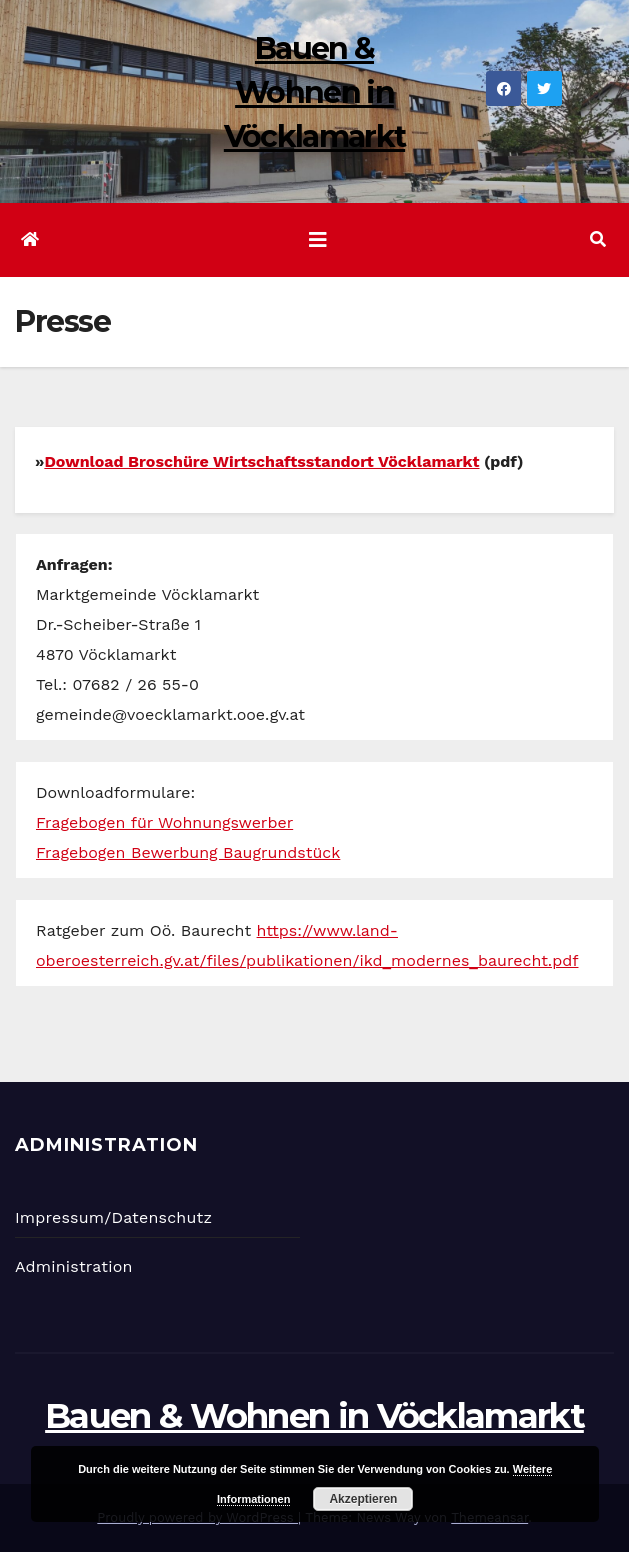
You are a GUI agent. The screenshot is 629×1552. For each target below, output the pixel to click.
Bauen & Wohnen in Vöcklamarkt (314, 92)
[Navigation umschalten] (318, 240)
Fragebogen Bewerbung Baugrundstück (188, 852)
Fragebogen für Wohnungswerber (164, 822)
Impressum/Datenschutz (113, 1217)
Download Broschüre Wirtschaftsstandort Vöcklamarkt (261, 461)
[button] (598, 239)
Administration (74, 1266)
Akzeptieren (363, 1499)
